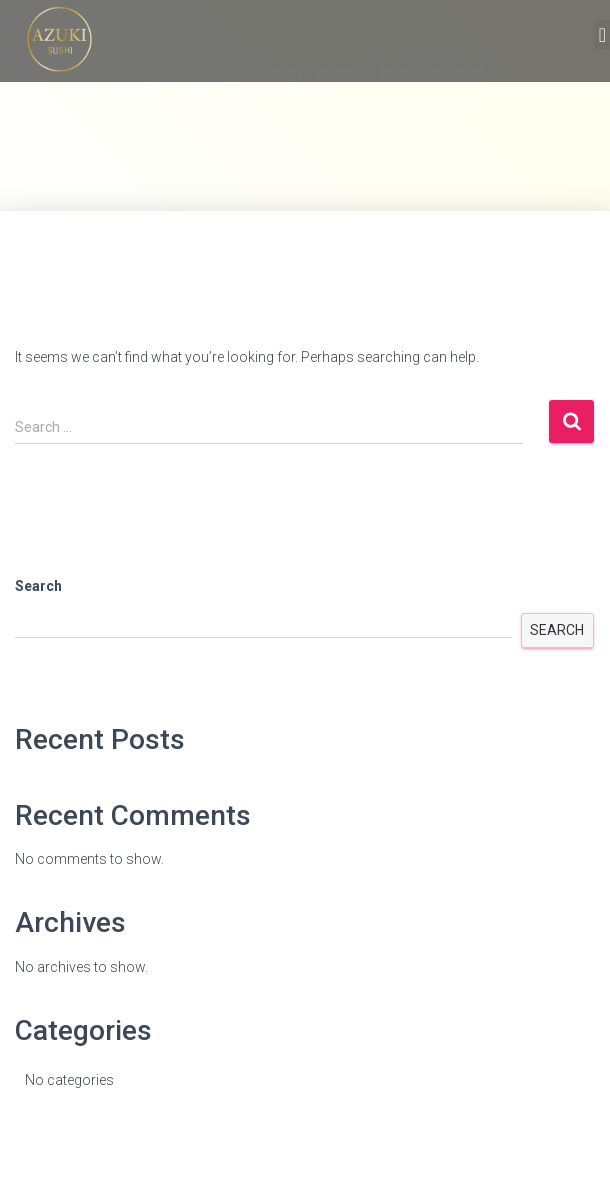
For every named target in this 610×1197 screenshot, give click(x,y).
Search (38, 586)
